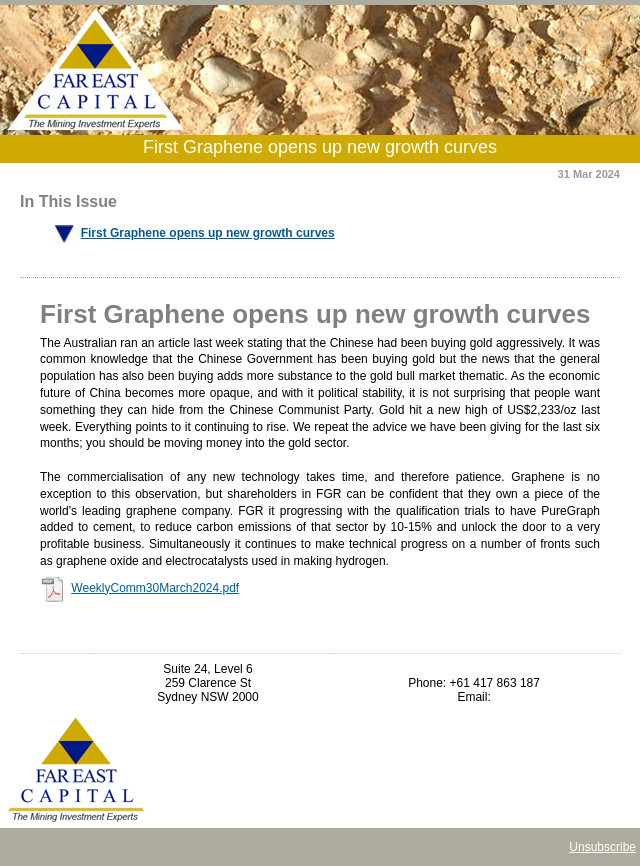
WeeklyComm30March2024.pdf (155, 588)
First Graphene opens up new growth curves (208, 233)
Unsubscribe (602, 847)
